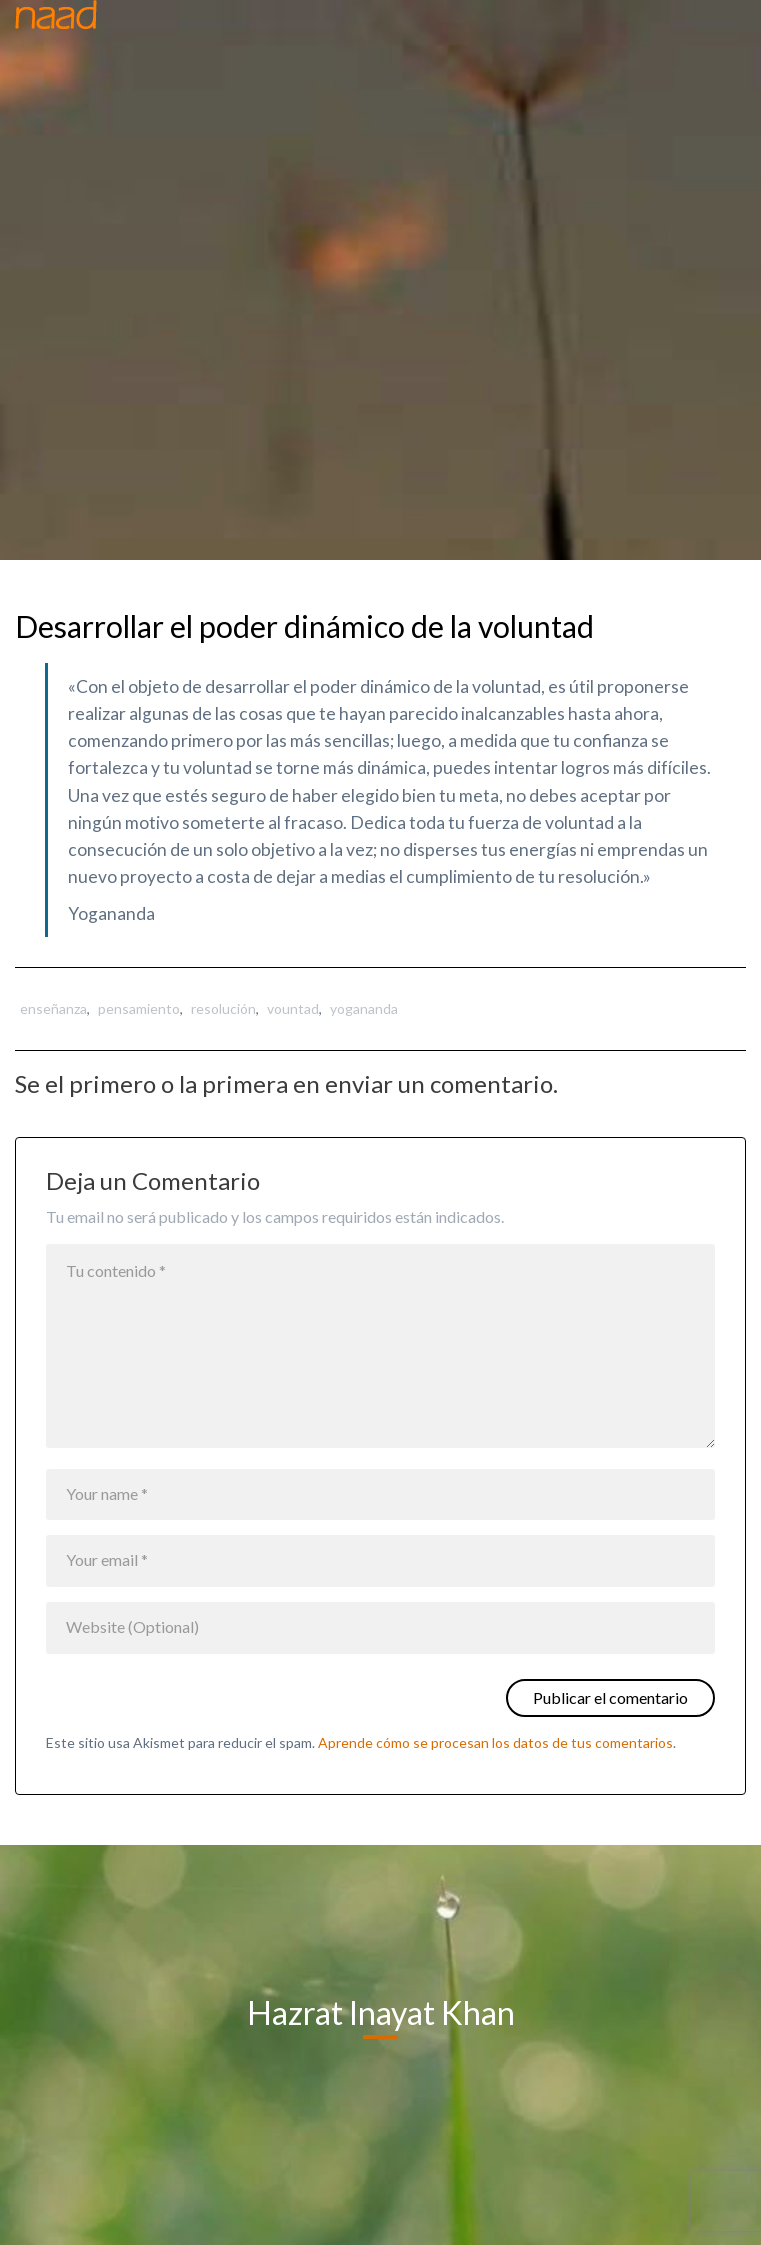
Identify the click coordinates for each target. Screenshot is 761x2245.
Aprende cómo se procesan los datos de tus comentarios (495, 1742)
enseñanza (53, 1008)
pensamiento (139, 1008)
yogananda (364, 1008)
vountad (293, 1008)
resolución (223, 1008)
